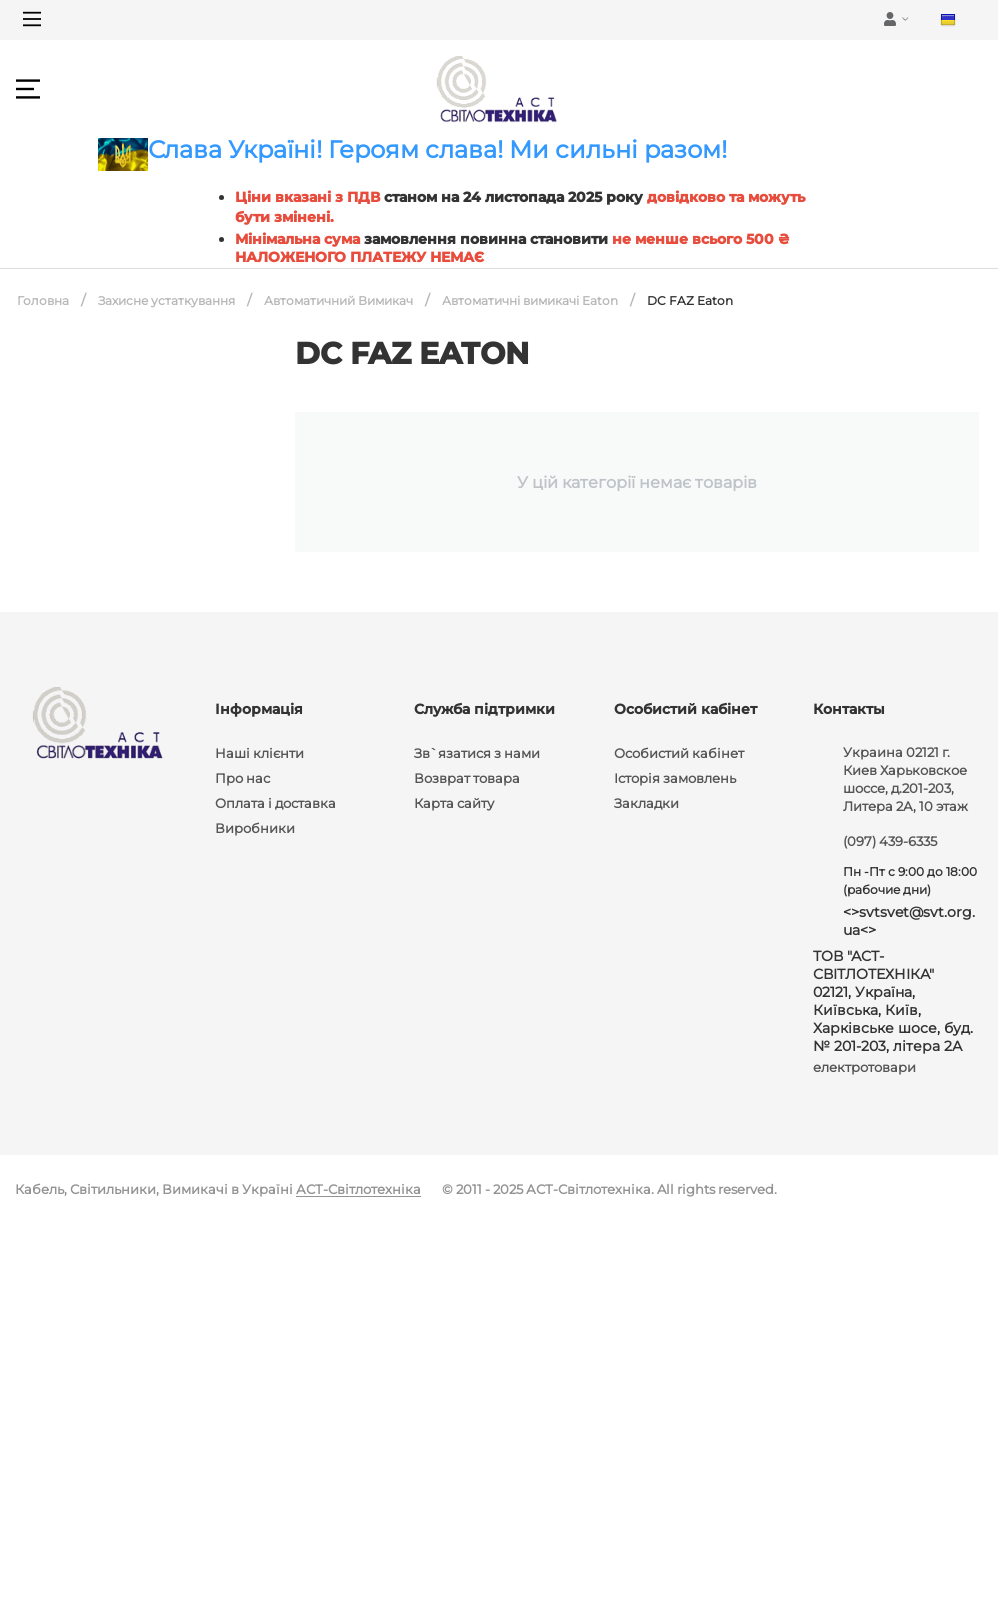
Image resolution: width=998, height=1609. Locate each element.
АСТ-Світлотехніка (358, 1189)
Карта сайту (454, 803)
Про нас (242, 778)
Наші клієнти (259, 753)
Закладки (646, 803)
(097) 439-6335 (890, 841)
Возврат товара (467, 778)
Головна (43, 300)
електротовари (864, 1067)
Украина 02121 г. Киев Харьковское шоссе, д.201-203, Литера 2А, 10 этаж (905, 779)
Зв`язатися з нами (477, 753)
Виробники (255, 828)
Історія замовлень (675, 778)
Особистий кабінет (679, 753)
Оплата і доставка (275, 803)
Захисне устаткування (166, 300)
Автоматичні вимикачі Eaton (530, 300)
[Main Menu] (32, 19)
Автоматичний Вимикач (338, 300)
